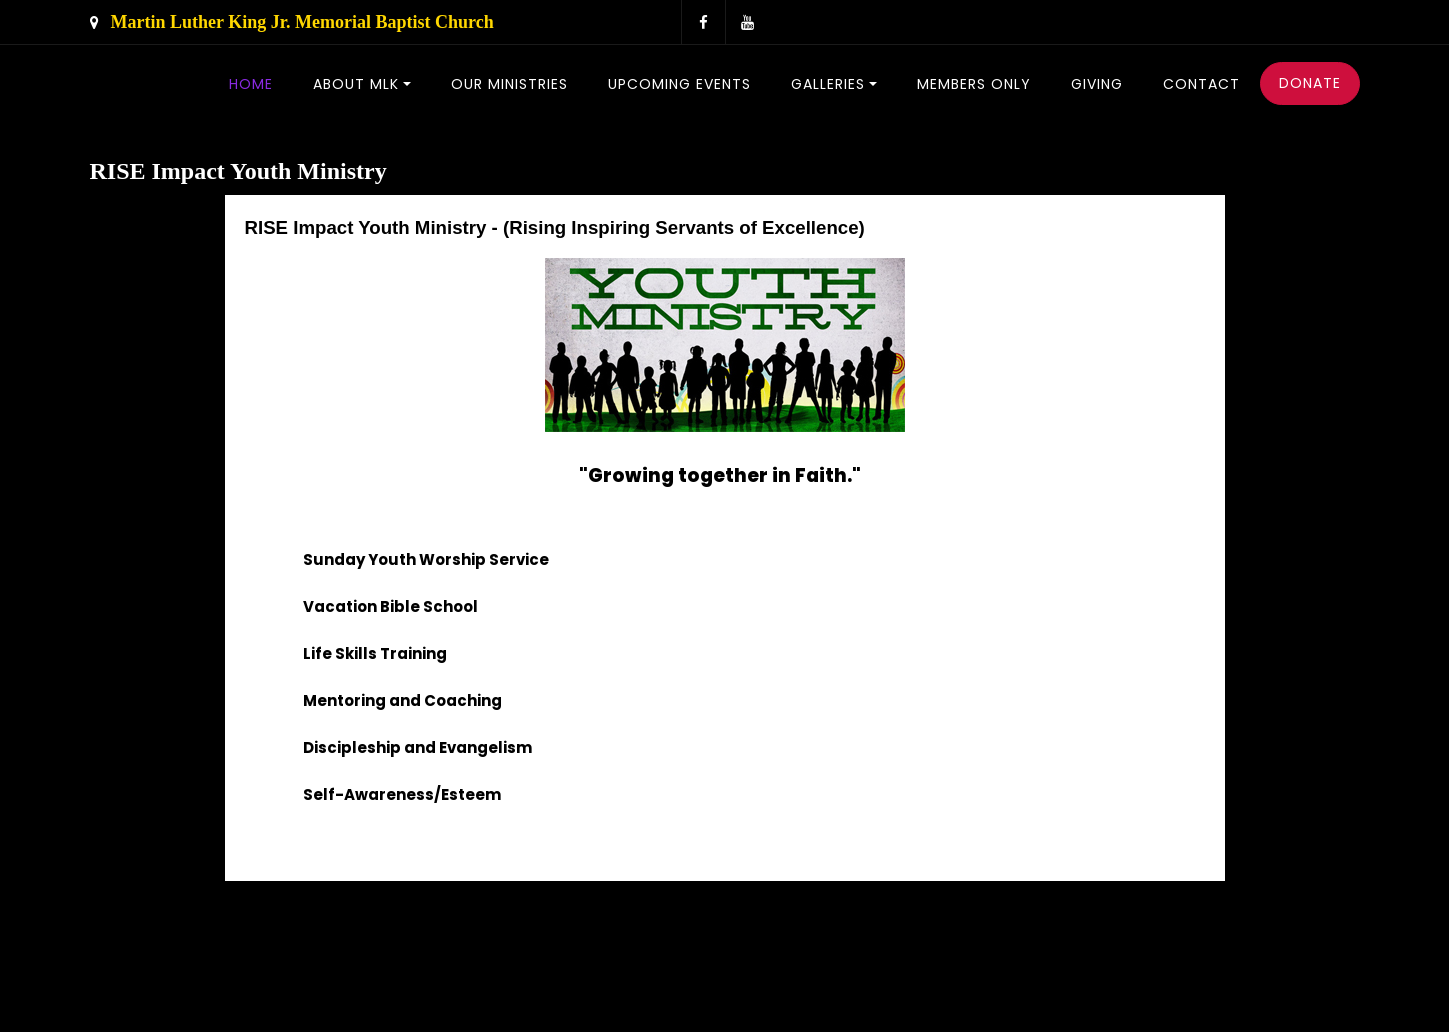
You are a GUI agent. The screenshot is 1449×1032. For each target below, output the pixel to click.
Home (251, 84)
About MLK (356, 84)
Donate (1310, 83)
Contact (1201, 84)
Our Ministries (509, 84)
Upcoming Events (679, 84)
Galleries (828, 84)
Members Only (974, 84)
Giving (1097, 84)
